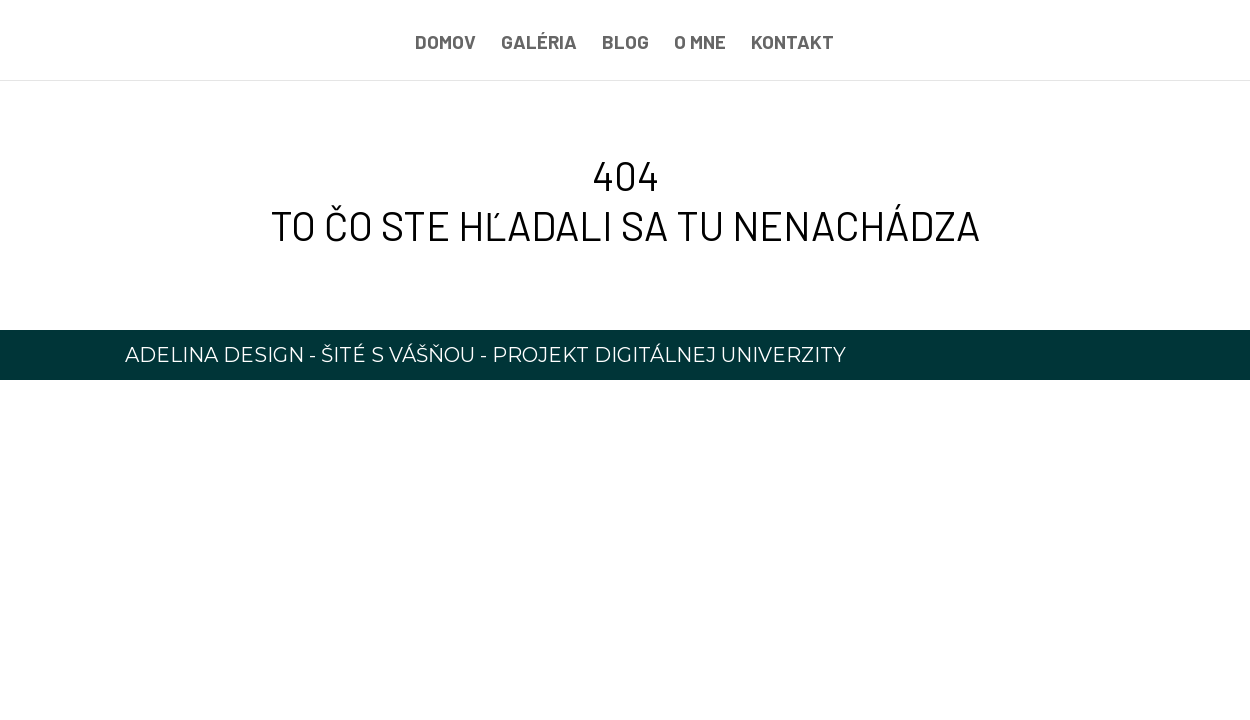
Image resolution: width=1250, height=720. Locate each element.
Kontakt (792, 44)
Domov (445, 44)
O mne (700, 44)
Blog (625, 44)
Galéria (539, 44)
